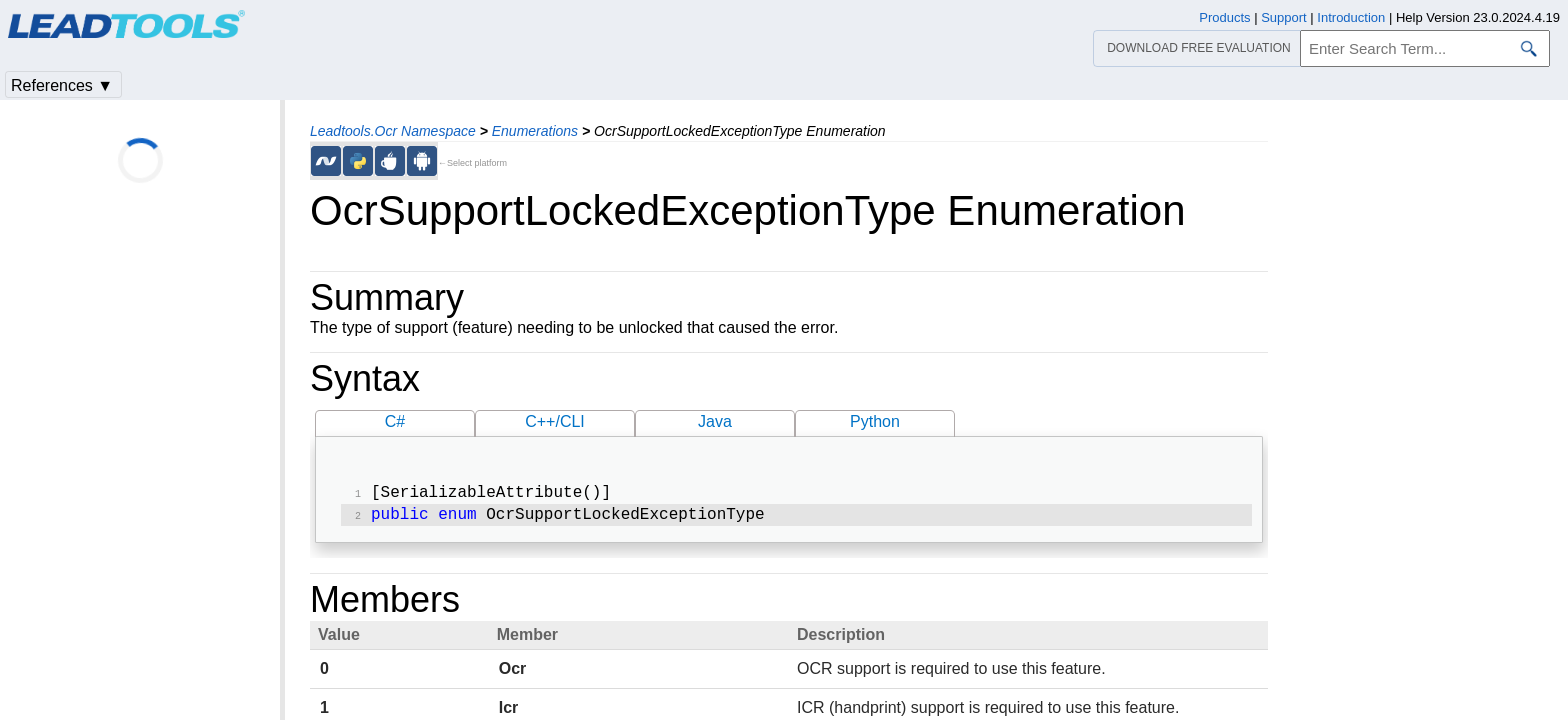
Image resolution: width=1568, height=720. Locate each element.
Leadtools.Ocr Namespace (393, 131)
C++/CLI (555, 421)
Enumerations (535, 131)
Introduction (1351, 17)
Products (1224, 17)
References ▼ (62, 85)
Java (715, 421)
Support (1284, 17)
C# (395, 421)
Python (875, 421)
